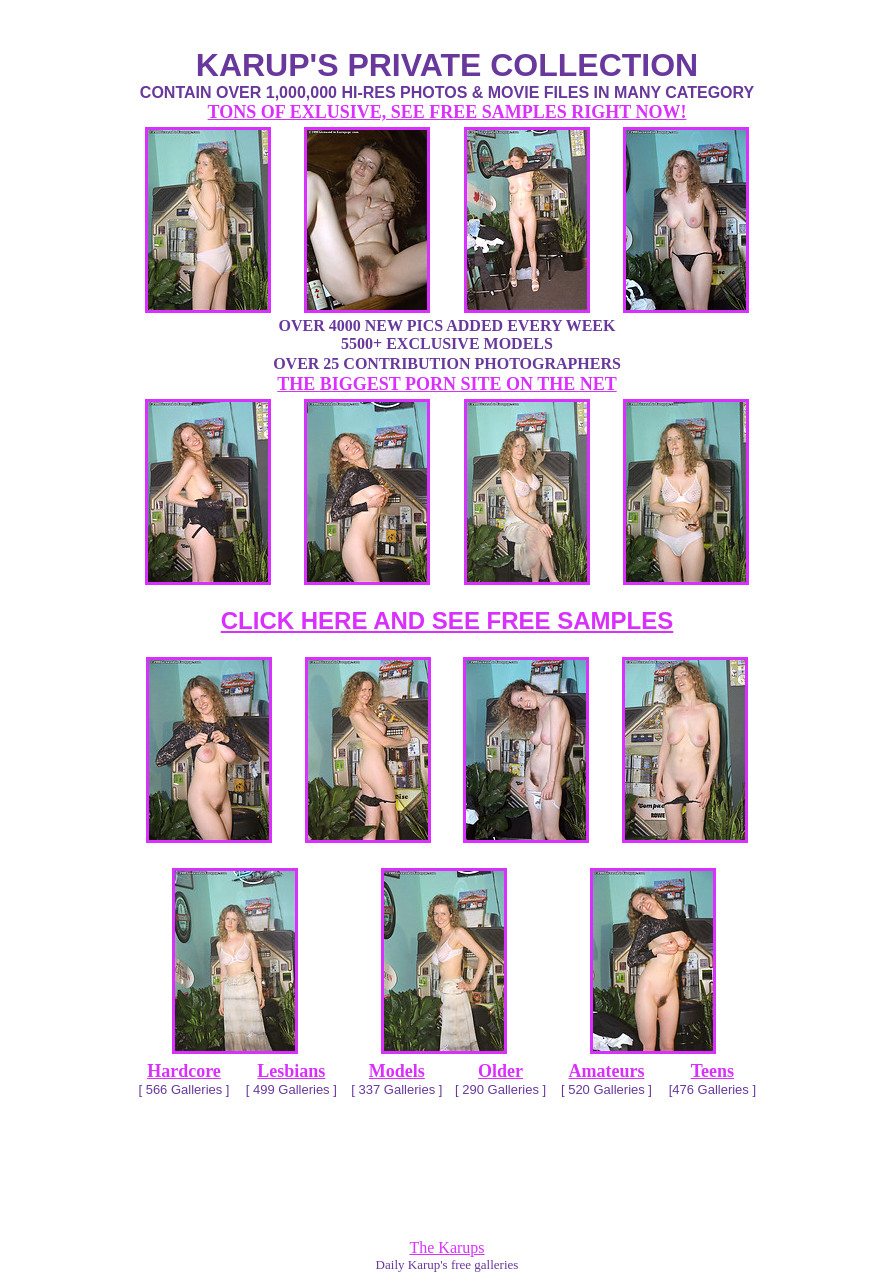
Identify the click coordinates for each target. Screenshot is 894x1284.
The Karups (446, 1247)
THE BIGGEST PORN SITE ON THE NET (446, 384)
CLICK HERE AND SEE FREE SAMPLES (447, 620)
